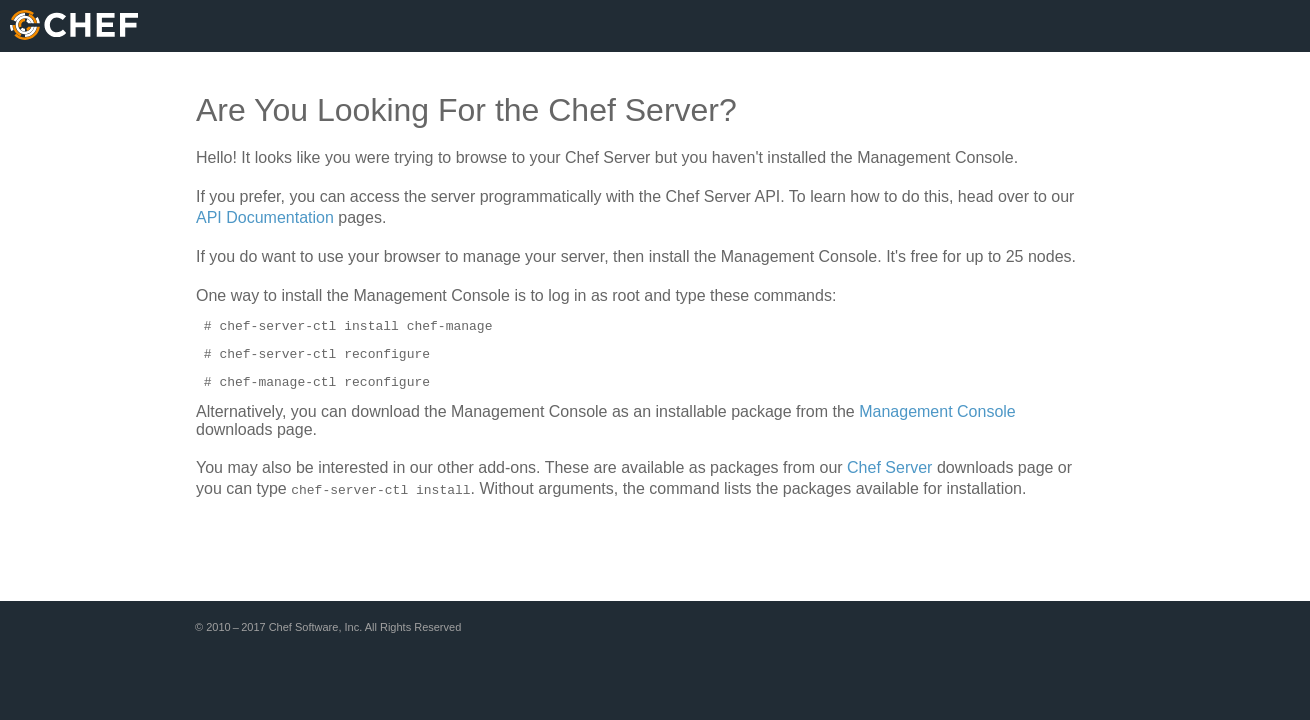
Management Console (937, 420)
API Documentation (265, 217)
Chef (74, 25)
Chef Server (889, 476)
